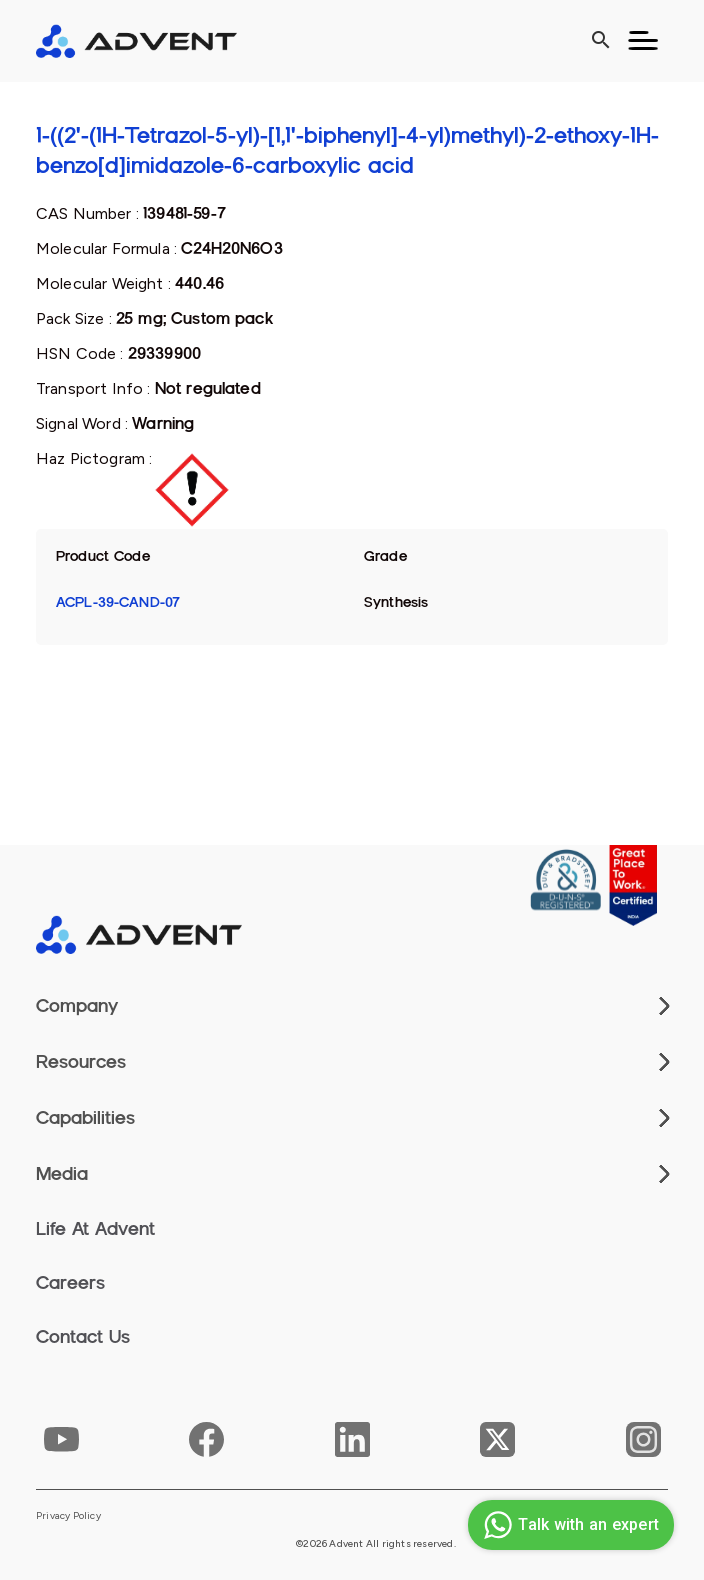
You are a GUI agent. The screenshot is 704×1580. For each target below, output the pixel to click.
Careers (70, 1283)
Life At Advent (95, 1229)
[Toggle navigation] (643, 41)
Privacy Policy (68, 1516)
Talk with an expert (568, 1525)
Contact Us (83, 1337)
